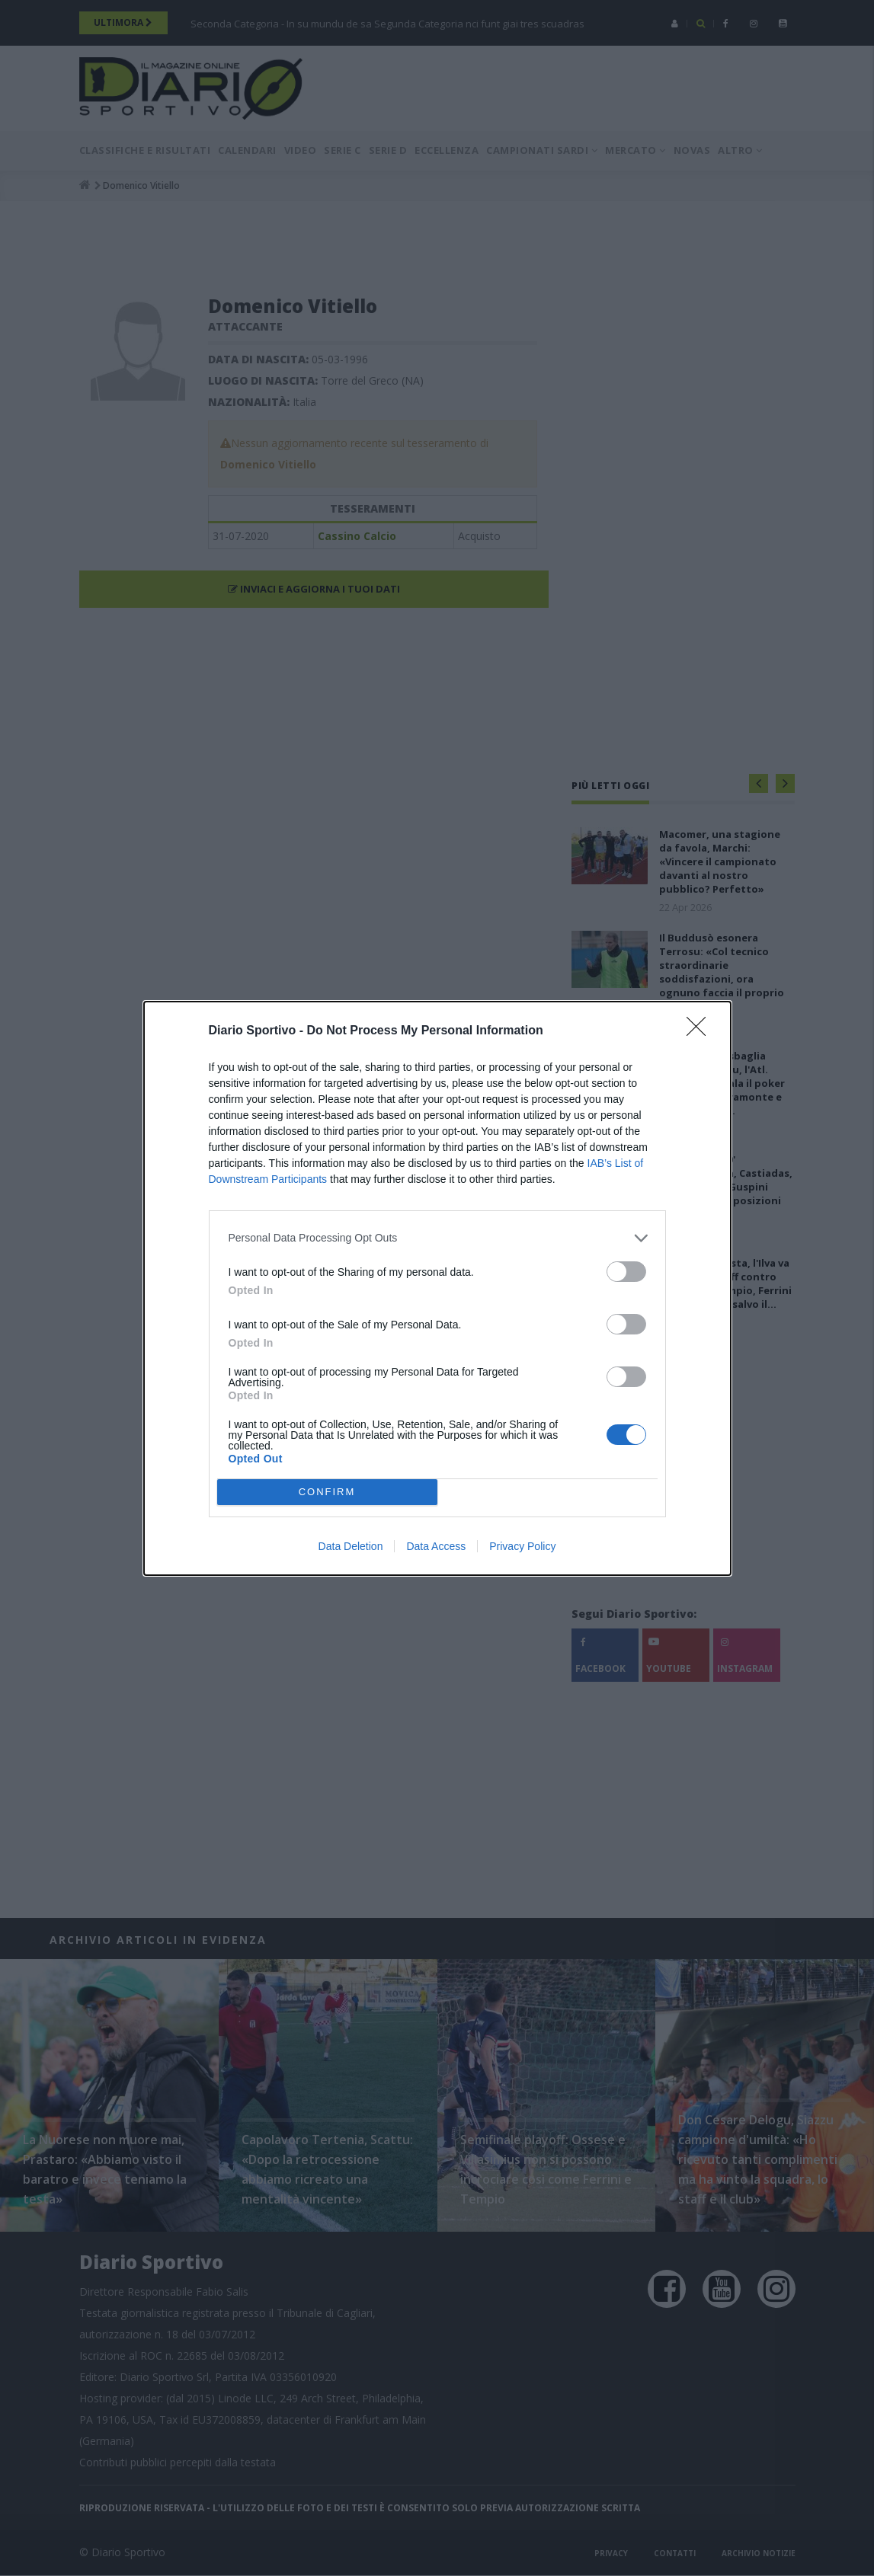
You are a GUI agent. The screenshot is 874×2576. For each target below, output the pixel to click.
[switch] (626, 1271)
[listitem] (437, 1238)
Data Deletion (351, 1546)
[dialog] (437, 1288)
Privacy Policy (522, 1546)
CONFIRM (327, 1491)
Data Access (436, 1546)
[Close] (701, 1031)
